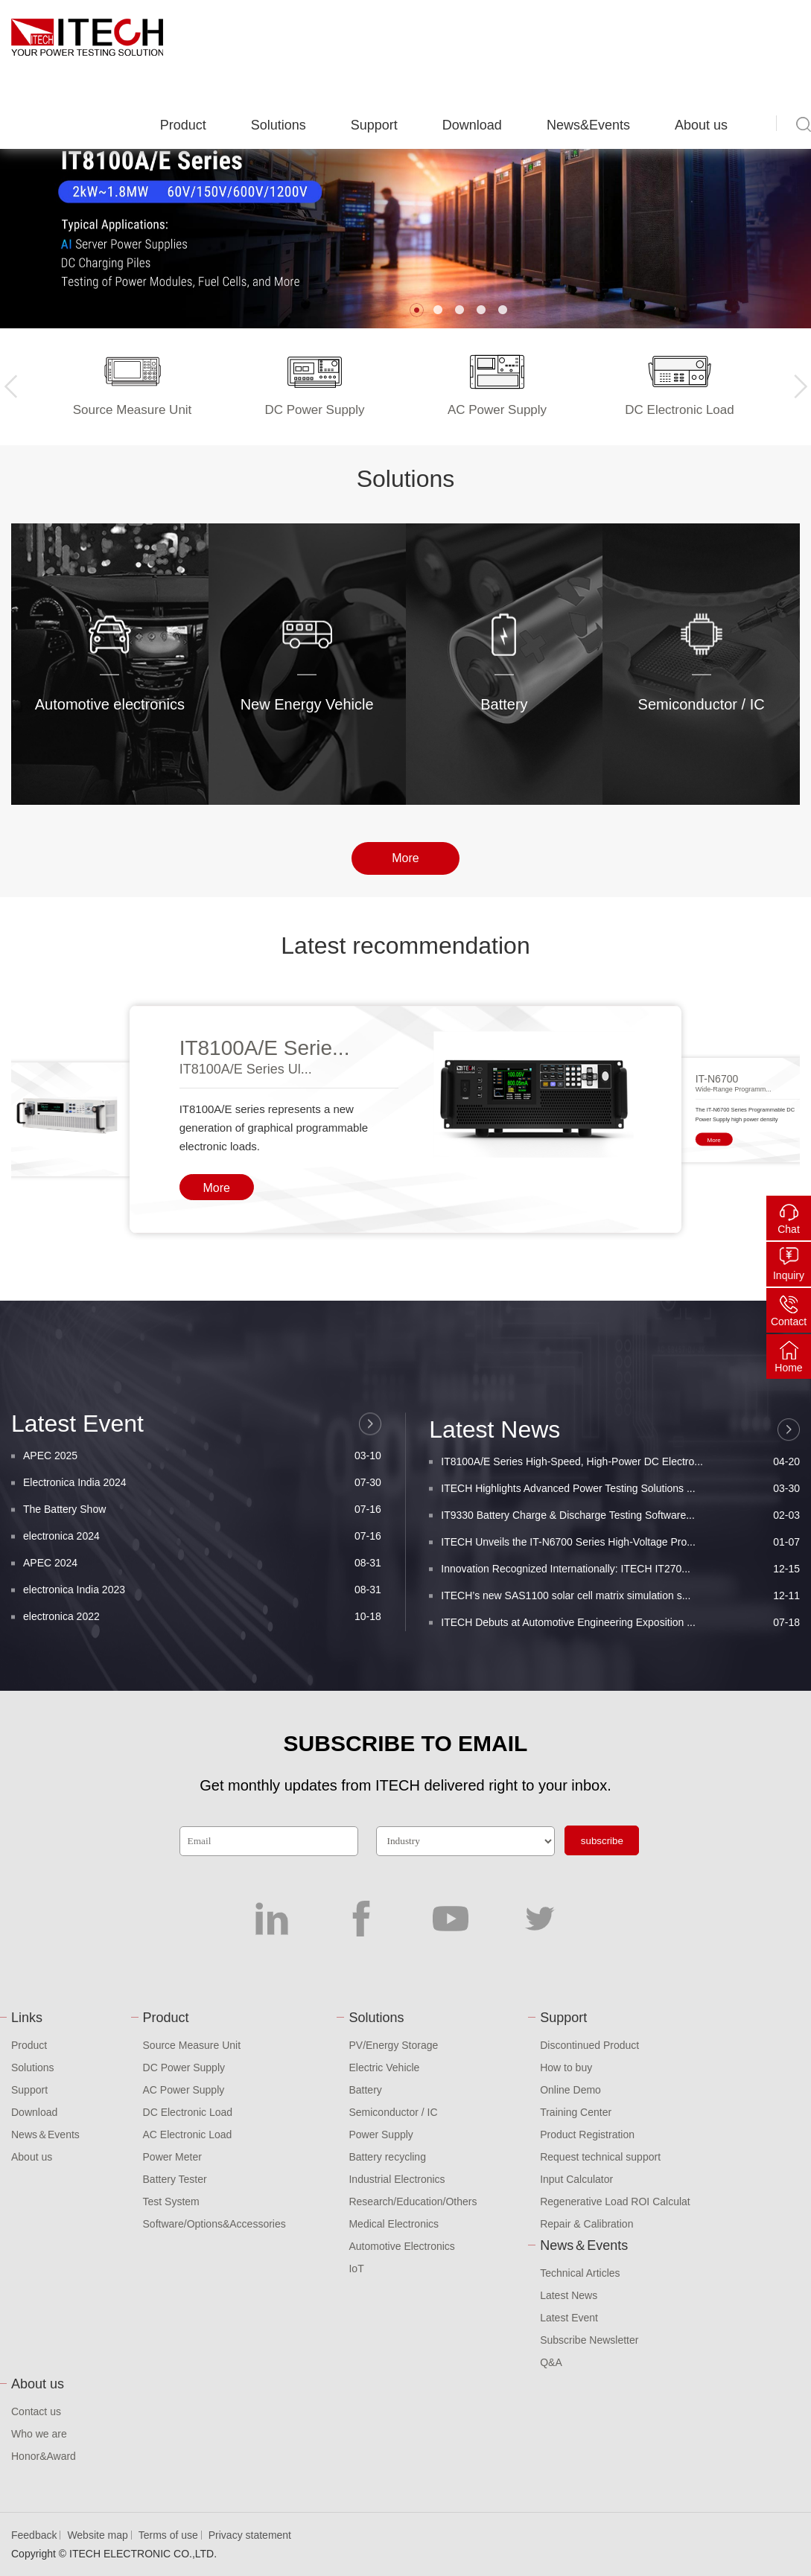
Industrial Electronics (397, 2179)
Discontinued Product (589, 2045)
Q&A (551, 2362)
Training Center (575, 2112)
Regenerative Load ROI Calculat (615, 2201)
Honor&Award (43, 2456)
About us (701, 125)
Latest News (568, 2295)
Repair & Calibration (586, 2224)
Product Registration (587, 2134)
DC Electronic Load (188, 2112)
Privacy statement (250, 2535)
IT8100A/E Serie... (264, 1047)
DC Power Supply (184, 2067)
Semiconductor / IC (393, 2112)
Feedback (34, 2535)
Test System (171, 2201)
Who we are (39, 2434)
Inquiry (788, 1275)
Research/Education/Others (413, 2201)
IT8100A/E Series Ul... (245, 1069)
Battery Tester (175, 2179)
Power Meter (172, 2157)
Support (374, 125)
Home (788, 1368)
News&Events (588, 125)
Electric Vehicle (384, 2067)
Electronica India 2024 (202, 1620)
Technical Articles (580, 2273)
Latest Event (569, 2318)
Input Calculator (576, 2179)
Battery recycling (387, 2157)
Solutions (278, 125)
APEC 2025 (202, 1594)
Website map (97, 2535)
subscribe (602, 1840)
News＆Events (45, 2134)
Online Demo (570, 2090)
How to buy (566, 2067)
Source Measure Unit (192, 2045)
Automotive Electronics (401, 2246)
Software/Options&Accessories (214, 2224)
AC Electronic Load (187, 2134)
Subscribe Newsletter (589, 2340)
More (405, 858)
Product (183, 125)
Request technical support (600, 2157)
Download (472, 125)
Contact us (36, 2411)
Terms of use (168, 2535)
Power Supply (381, 2134)
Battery (365, 2090)
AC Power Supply (184, 2090)
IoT (356, 2268)
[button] (417, 310)
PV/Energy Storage (393, 2045)
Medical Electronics (394, 2224)
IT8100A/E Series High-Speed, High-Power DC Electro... (620, 1614)
